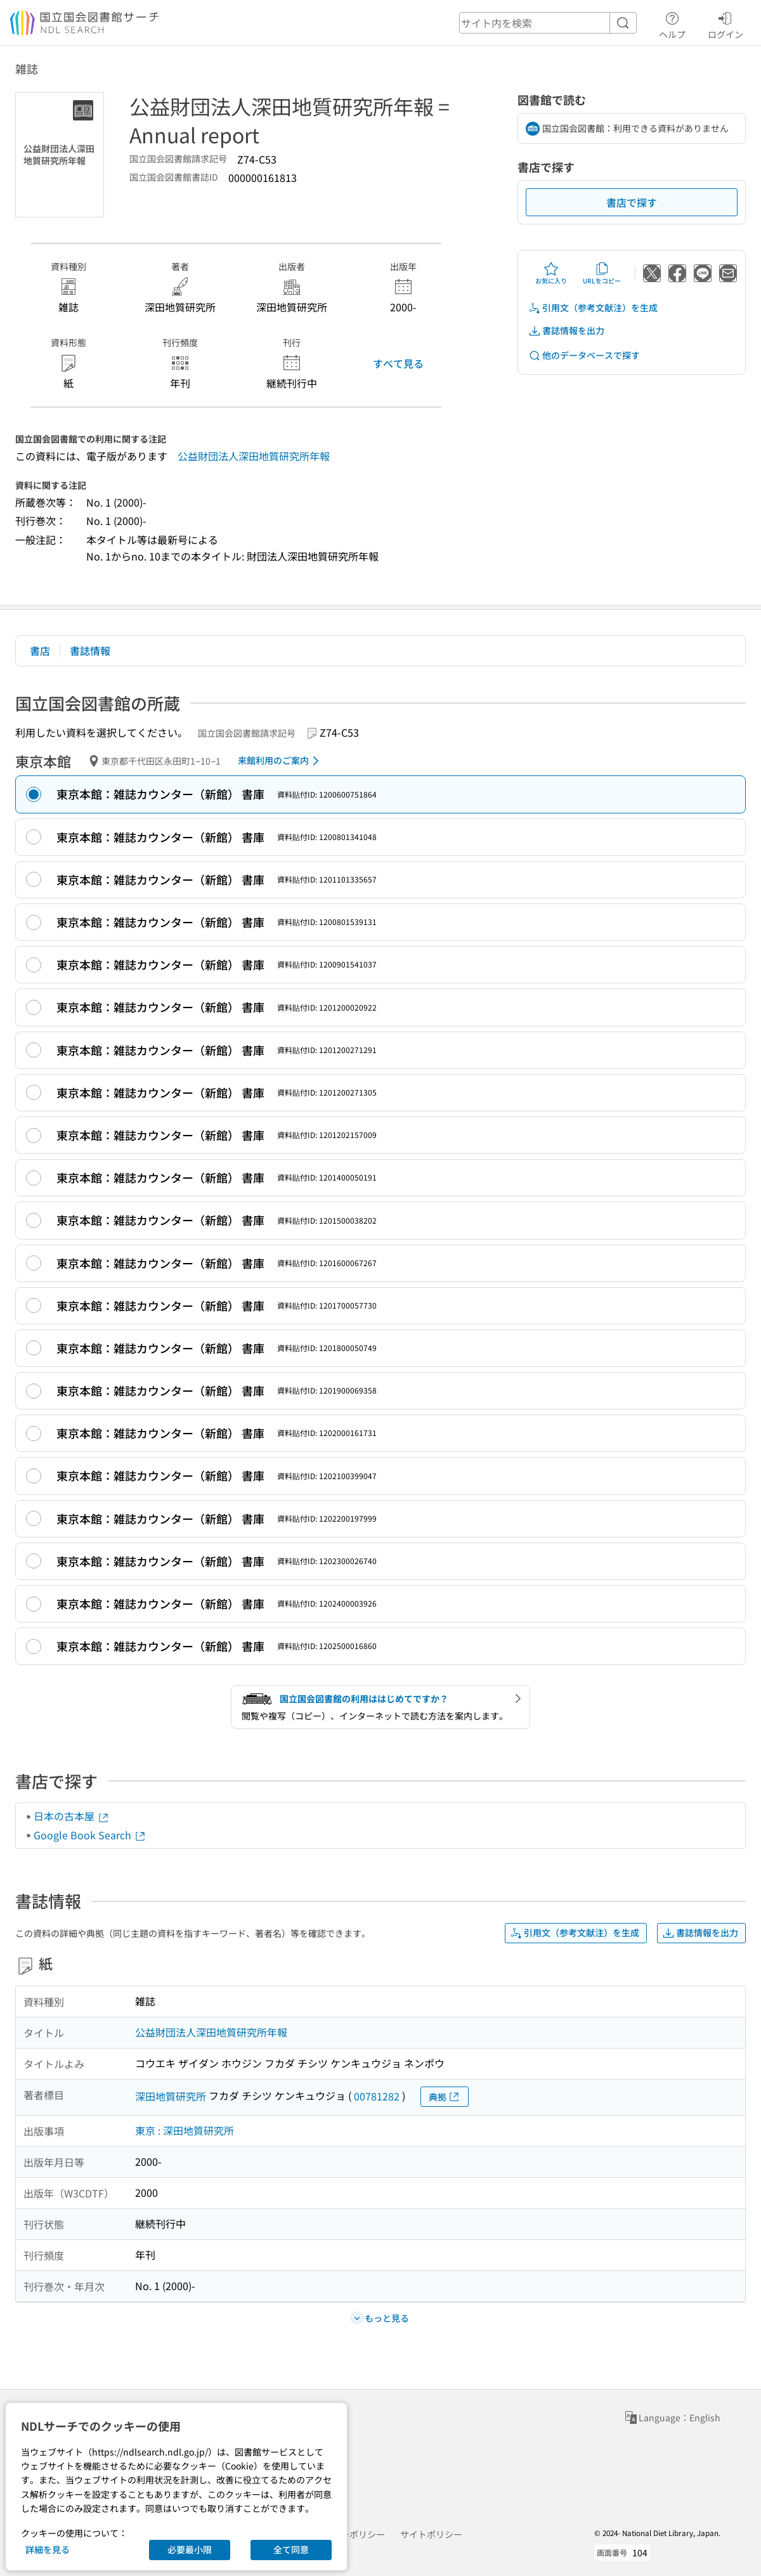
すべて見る (398, 363)
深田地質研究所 (170, 2096)
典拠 (444, 2097)
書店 (40, 650)
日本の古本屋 (72, 1815)
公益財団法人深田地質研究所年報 (254, 455)
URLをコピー (602, 273)
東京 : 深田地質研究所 (184, 2130)
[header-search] (548, 23)
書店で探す (631, 202)
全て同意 (291, 2549)
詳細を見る (47, 2549)
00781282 (377, 2096)
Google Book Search (90, 1834)
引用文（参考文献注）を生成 (593, 307)
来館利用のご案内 (280, 760)
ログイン (725, 23)
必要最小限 (189, 2549)
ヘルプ (672, 23)
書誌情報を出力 (566, 330)
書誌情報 (90, 650)
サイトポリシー (431, 2534)
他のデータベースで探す (584, 355)
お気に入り (551, 273)
